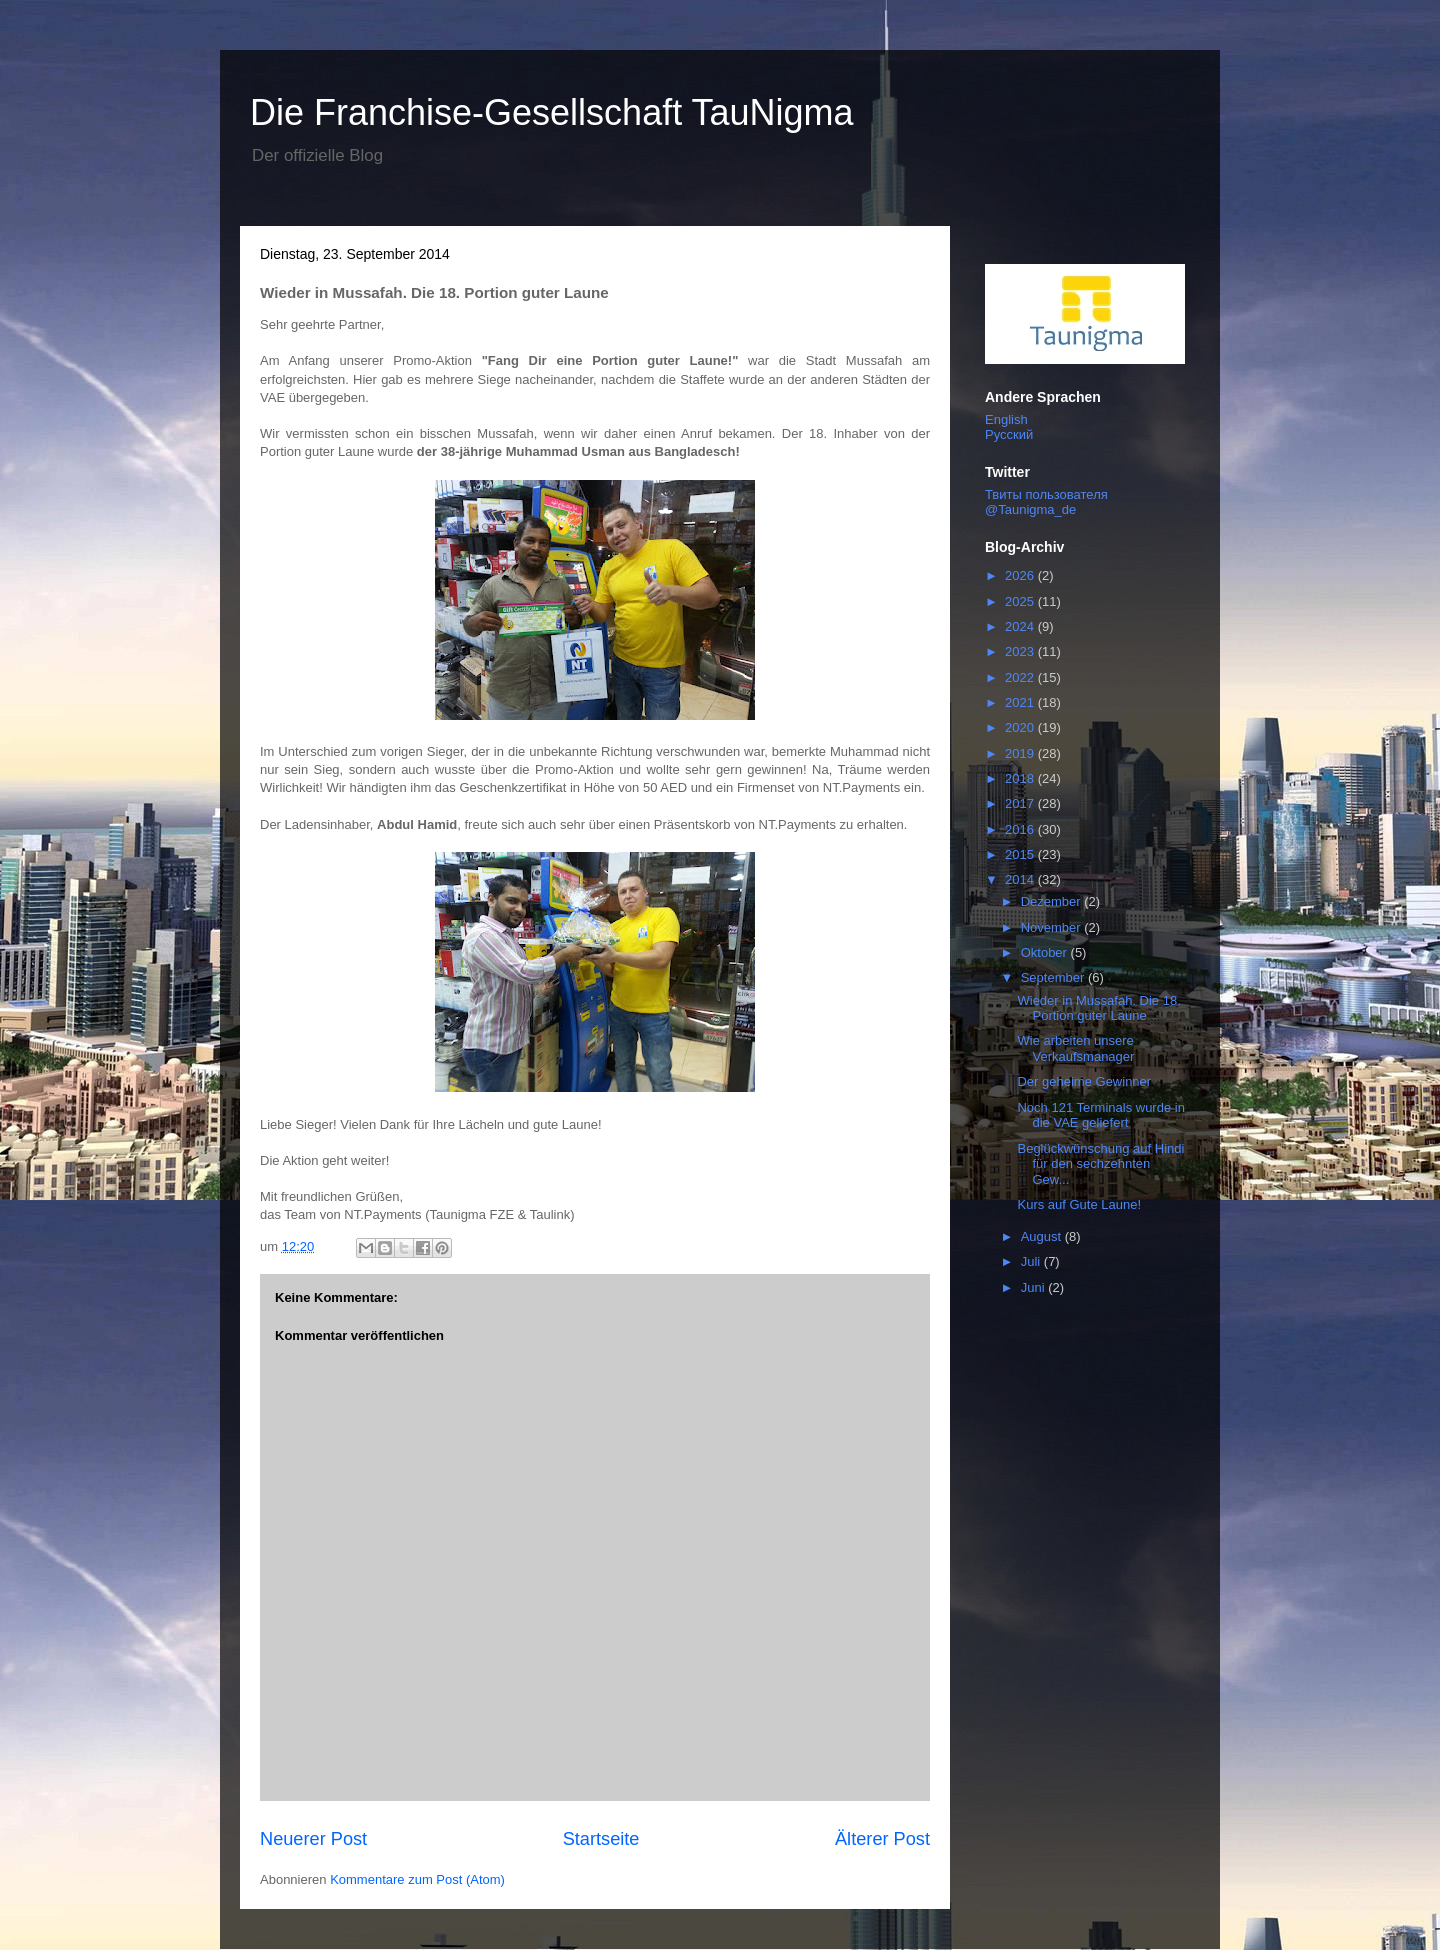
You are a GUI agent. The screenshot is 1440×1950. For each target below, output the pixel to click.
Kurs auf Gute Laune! (1079, 1204)
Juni (1034, 1287)
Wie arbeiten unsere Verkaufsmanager (1075, 1048)
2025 (1021, 601)
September (1054, 977)
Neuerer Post (313, 1839)
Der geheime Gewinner (1084, 1081)
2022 (1021, 677)
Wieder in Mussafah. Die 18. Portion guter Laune (1098, 1008)
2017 (1021, 803)
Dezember (1053, 901)
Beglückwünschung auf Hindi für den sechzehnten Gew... (1100, 1164)
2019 (1021, 753)
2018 (1021, 778)
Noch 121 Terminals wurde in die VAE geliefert (1100, 1115)
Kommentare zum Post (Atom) (417, 1879)
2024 (1021, 626)
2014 (1021, 879)
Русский (1009, 434)
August (1043, 1236)
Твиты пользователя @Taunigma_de (1046, 502)
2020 (1021, 727)
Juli (1032, 1261)
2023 (1021, 651)
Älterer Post (882, 1839)
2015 (1021, 854)
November (1053, 927)
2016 (1021, 829)
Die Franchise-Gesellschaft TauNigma (552, 112)
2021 (1021, 702)
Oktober (1046, 952)
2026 (1021, 575)
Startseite (601, 1839)
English (1006, 419)
